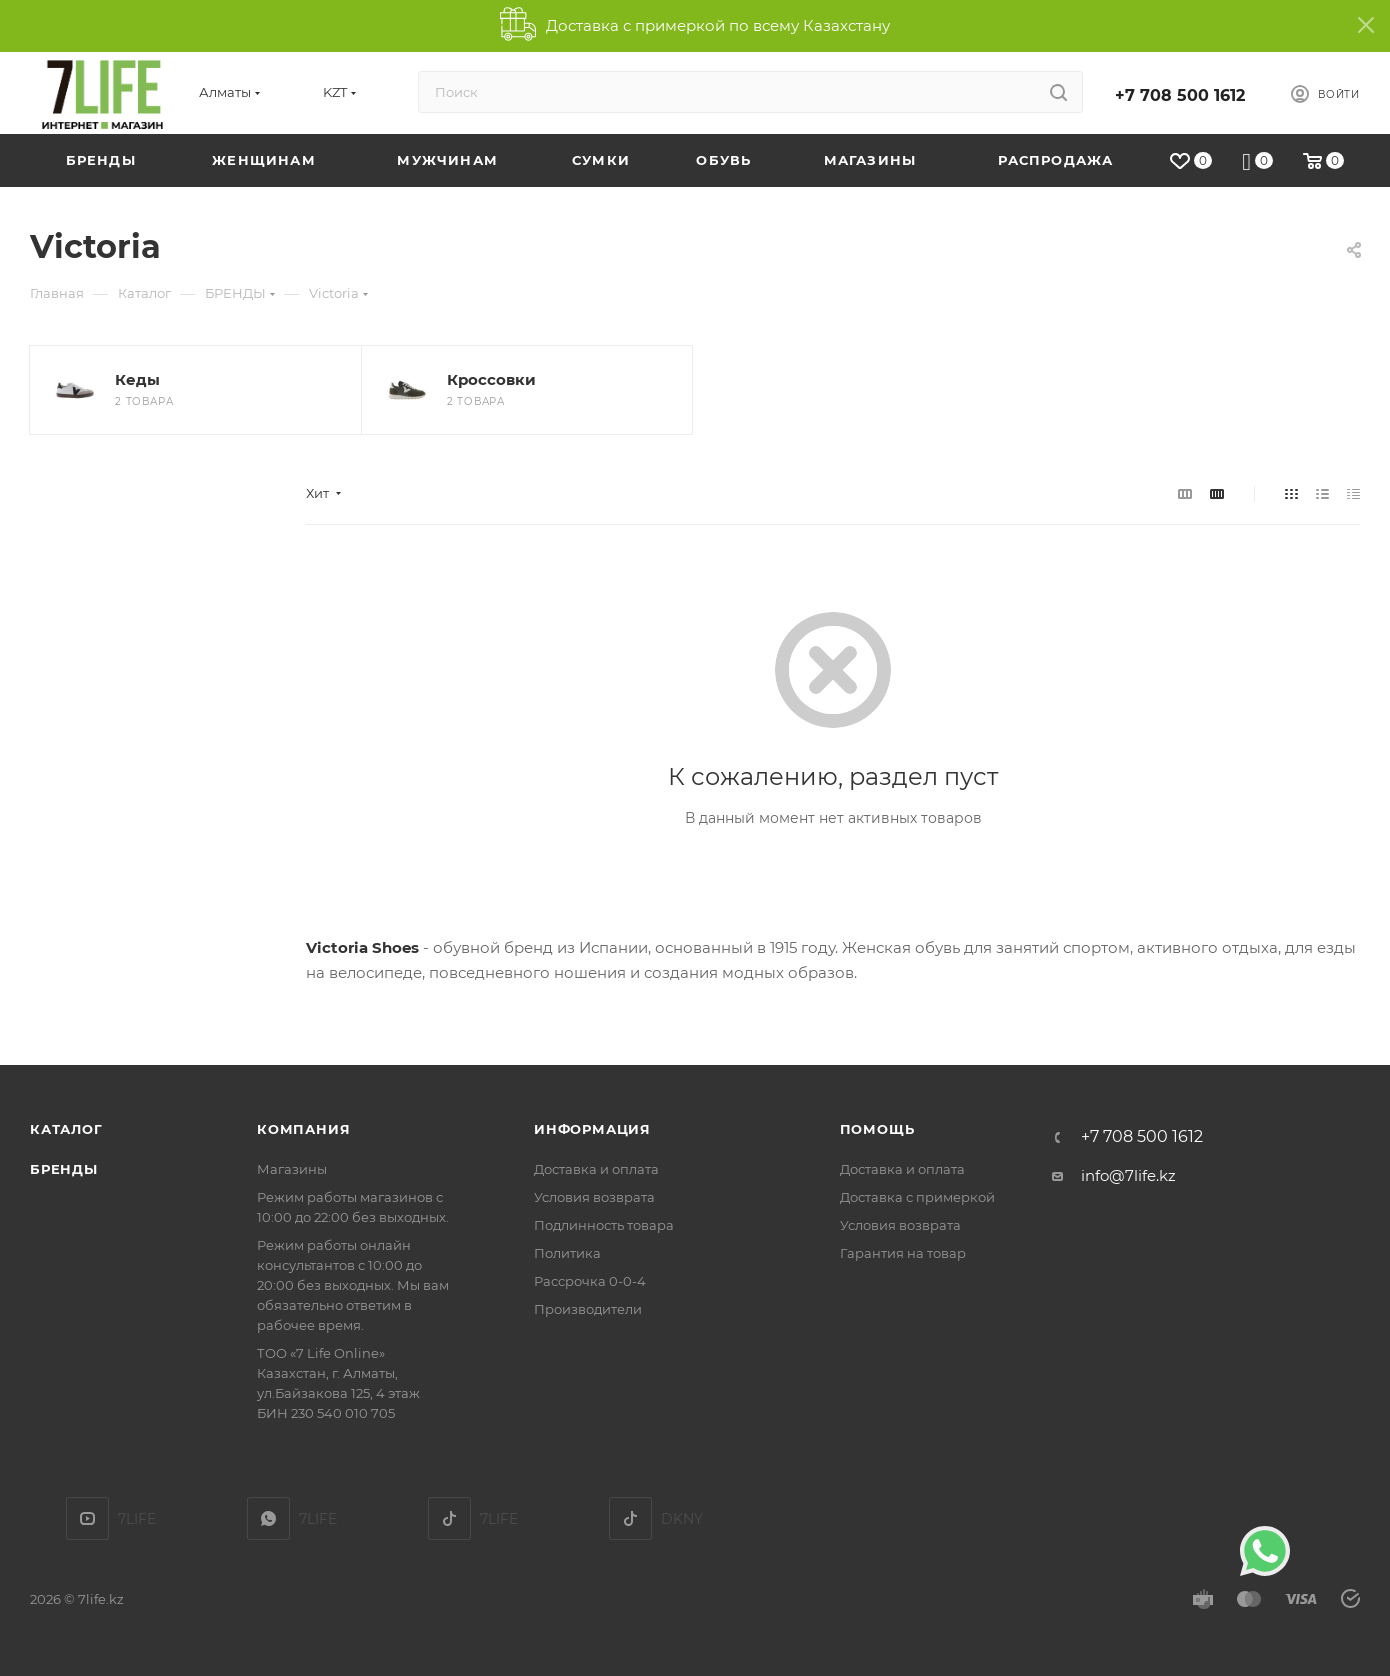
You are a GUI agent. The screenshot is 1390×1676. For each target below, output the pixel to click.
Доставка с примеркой (917, 1197)
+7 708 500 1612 (1180, 95)
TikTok (449, 1518)
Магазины (292, 1169)
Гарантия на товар (903, 1253)
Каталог (66, 1129)
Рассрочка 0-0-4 (590, 1281)
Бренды (64, 1169)
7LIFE (268, 1518)
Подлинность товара (604, 1225)
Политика (567, 1253)
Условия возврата (594, 1197)
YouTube (87, 1518)
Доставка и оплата (596, 1169)
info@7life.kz (1128, 1175)
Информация (592, 1129)
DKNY (630, 1518)
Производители (588, 1309)
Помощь (877, 1129)
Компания (303, 1129)
